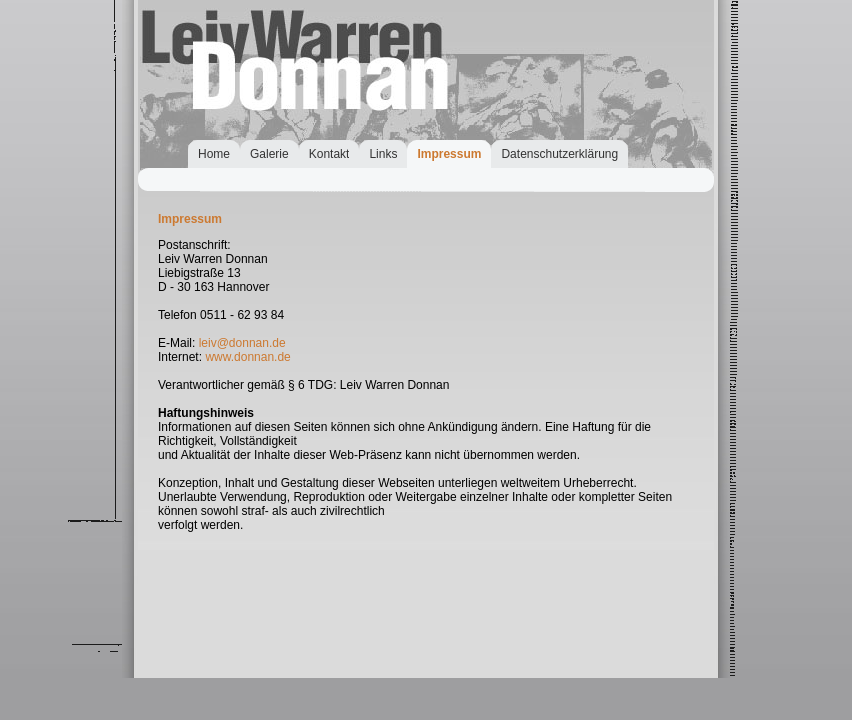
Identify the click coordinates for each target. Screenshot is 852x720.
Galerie (269, 154)
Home (214, 154)
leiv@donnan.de (242, 343)
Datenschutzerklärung (559, 154)
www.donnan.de (247, 357)
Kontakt (329, 154)
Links (383, 154)
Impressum (449, 154)
